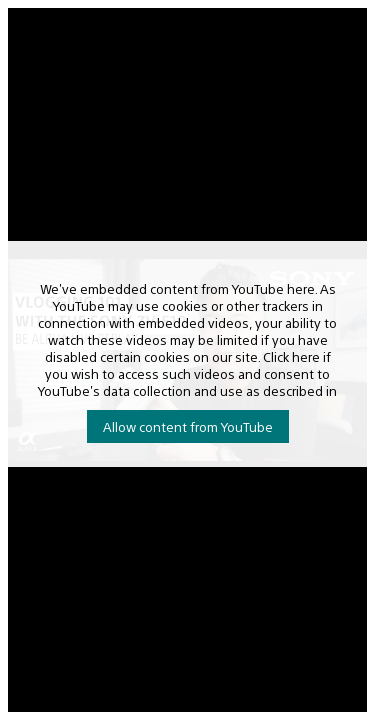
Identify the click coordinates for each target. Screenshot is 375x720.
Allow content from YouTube (188, 426)
